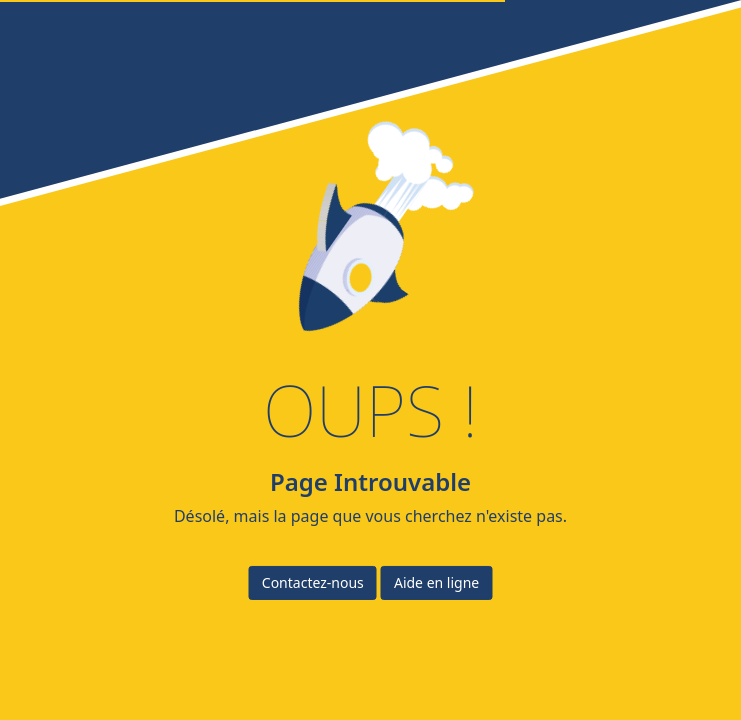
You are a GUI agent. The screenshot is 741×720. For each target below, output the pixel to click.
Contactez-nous (313, 582)
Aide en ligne (436, 582)
